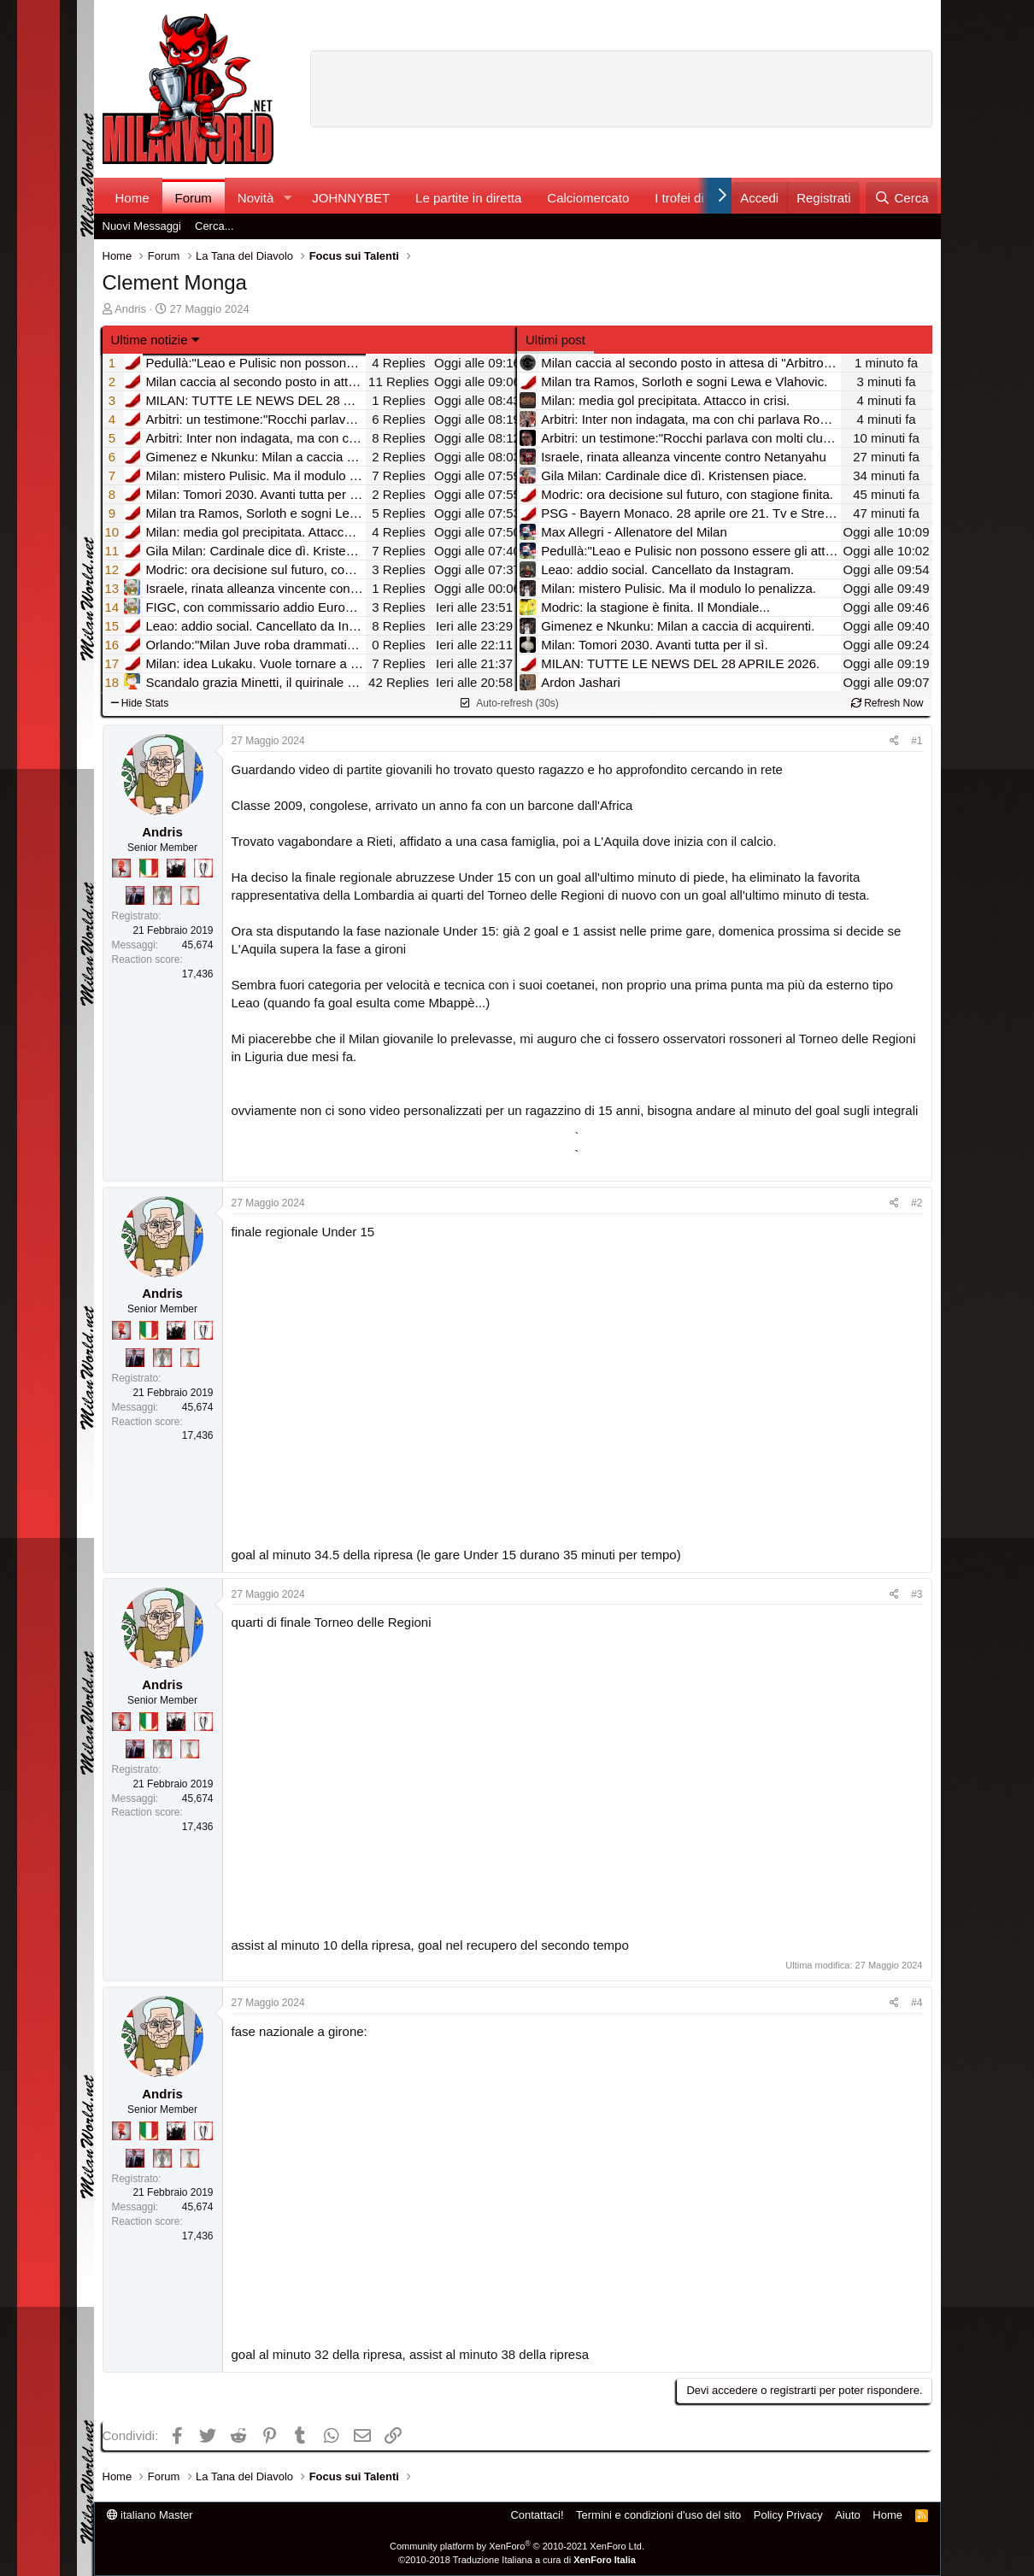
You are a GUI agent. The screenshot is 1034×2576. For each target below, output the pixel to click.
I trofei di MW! (694, 198)
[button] (287, 198)
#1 (916, 741)
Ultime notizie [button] (149, 339)
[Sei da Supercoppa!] (162, 895)
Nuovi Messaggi (142, 226)
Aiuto (848, 2515)
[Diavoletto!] (121, 868)
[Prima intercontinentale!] (189, 895)
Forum (193, 198)
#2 (916, 1203)
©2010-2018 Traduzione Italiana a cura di (517, 2560)
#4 (916, 2003)
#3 (916, 1594)
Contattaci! (536, 2515)
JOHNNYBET (351, 198)
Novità (256, 198)
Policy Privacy (788, 2515)
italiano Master (150, 2515)
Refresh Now (887, 703)
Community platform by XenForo (517, 2546)
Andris (130, 308)
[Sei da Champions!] (203, 868)
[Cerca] (901, 198)
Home (132, 198)
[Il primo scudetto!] (148, 868)
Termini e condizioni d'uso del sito (658, 2515)
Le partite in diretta (468, 198)
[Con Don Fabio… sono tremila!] (135, 895)
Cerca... (214, 226)
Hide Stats (140, 703)
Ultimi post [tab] (555, 339)
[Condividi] (894, 741)
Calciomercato (588, 198)
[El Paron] (176, 868)
